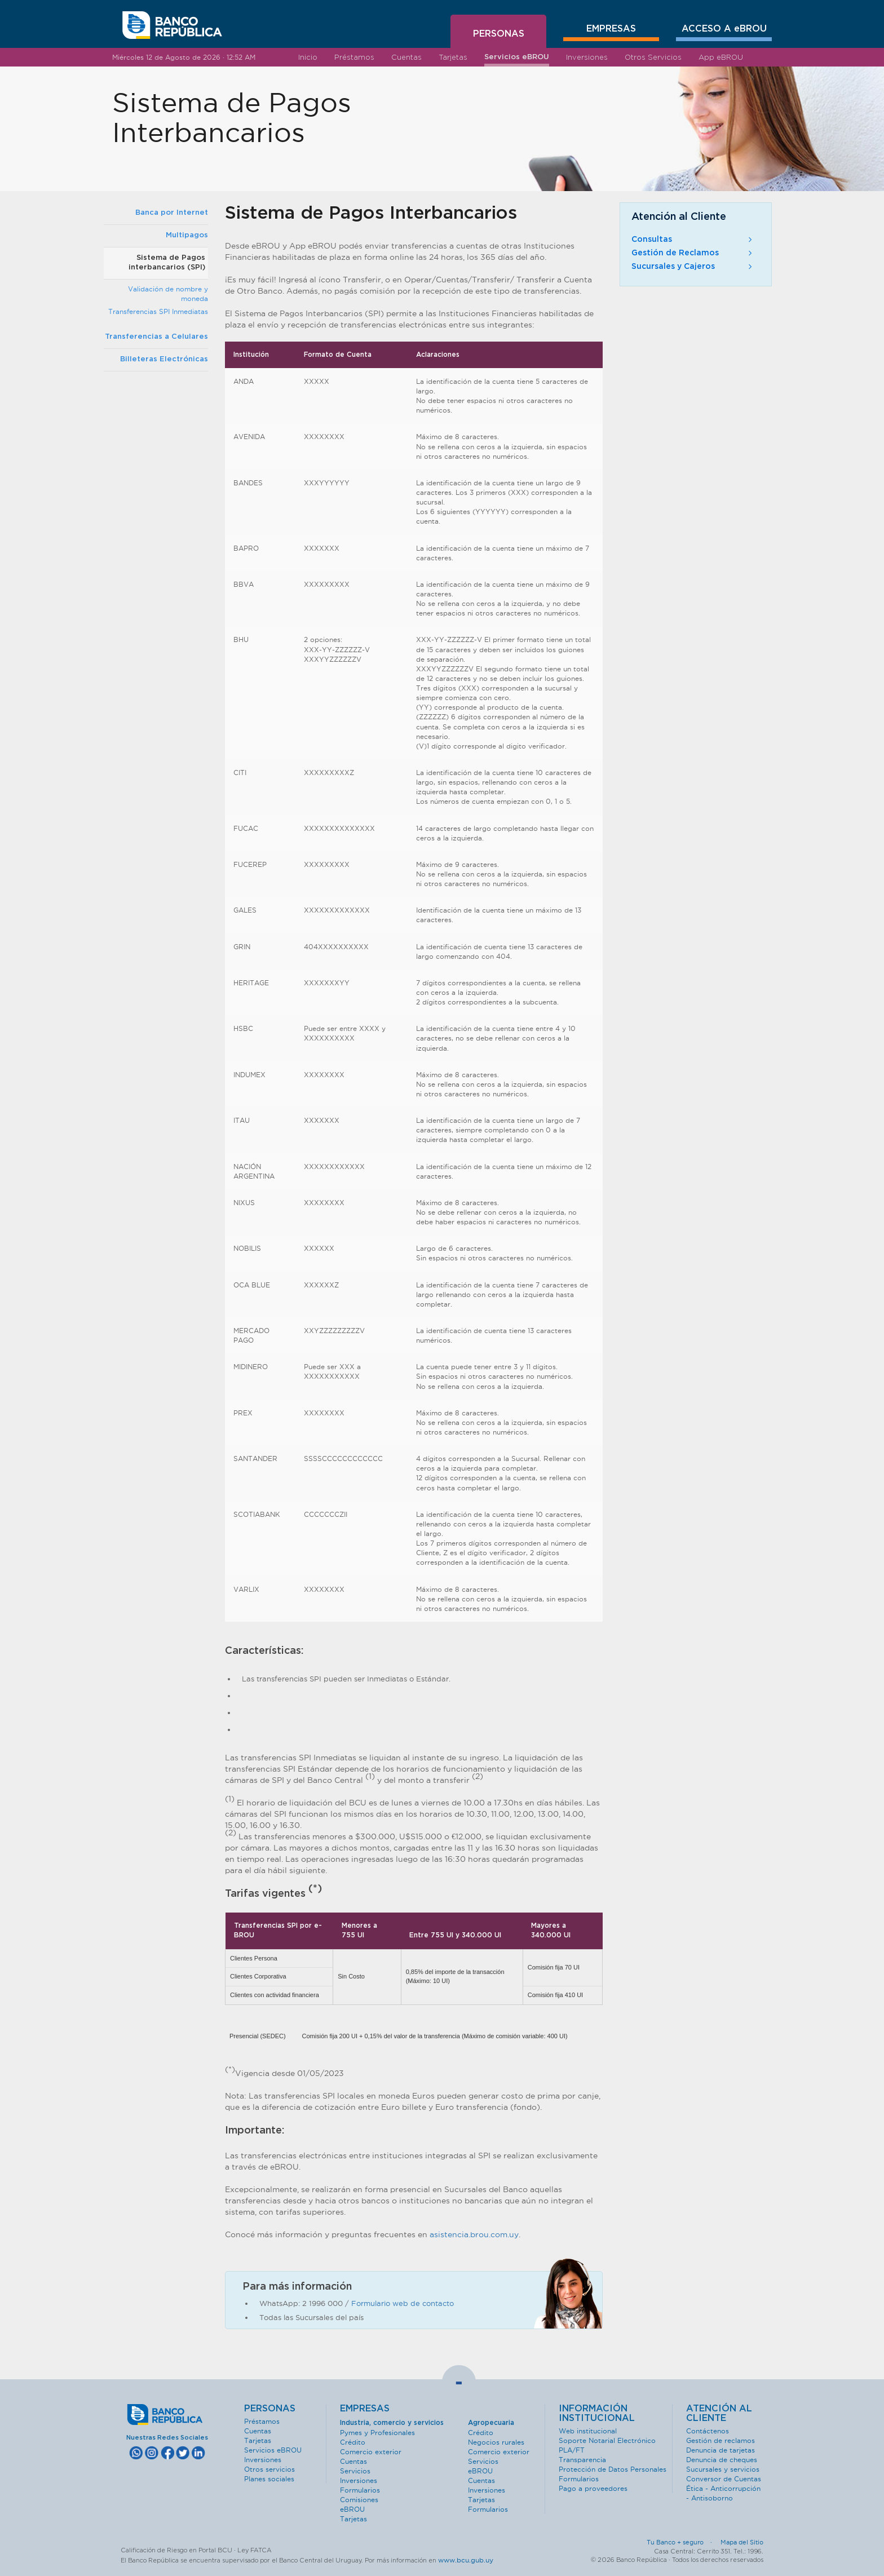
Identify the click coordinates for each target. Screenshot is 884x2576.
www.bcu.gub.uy (465, 2560)
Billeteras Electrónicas (164, 359)
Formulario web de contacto (402, 2303)
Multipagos (187, 235)
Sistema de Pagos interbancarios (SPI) (167, 262)
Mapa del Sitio (742, 2542)
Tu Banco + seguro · (683, 2542)
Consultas (692, 240)
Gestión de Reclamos (692, 253)
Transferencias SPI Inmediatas (158, 311)
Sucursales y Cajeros (692, 267)
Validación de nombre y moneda (168, 293)
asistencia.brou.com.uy (474, 2234)
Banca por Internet (171, 212)
